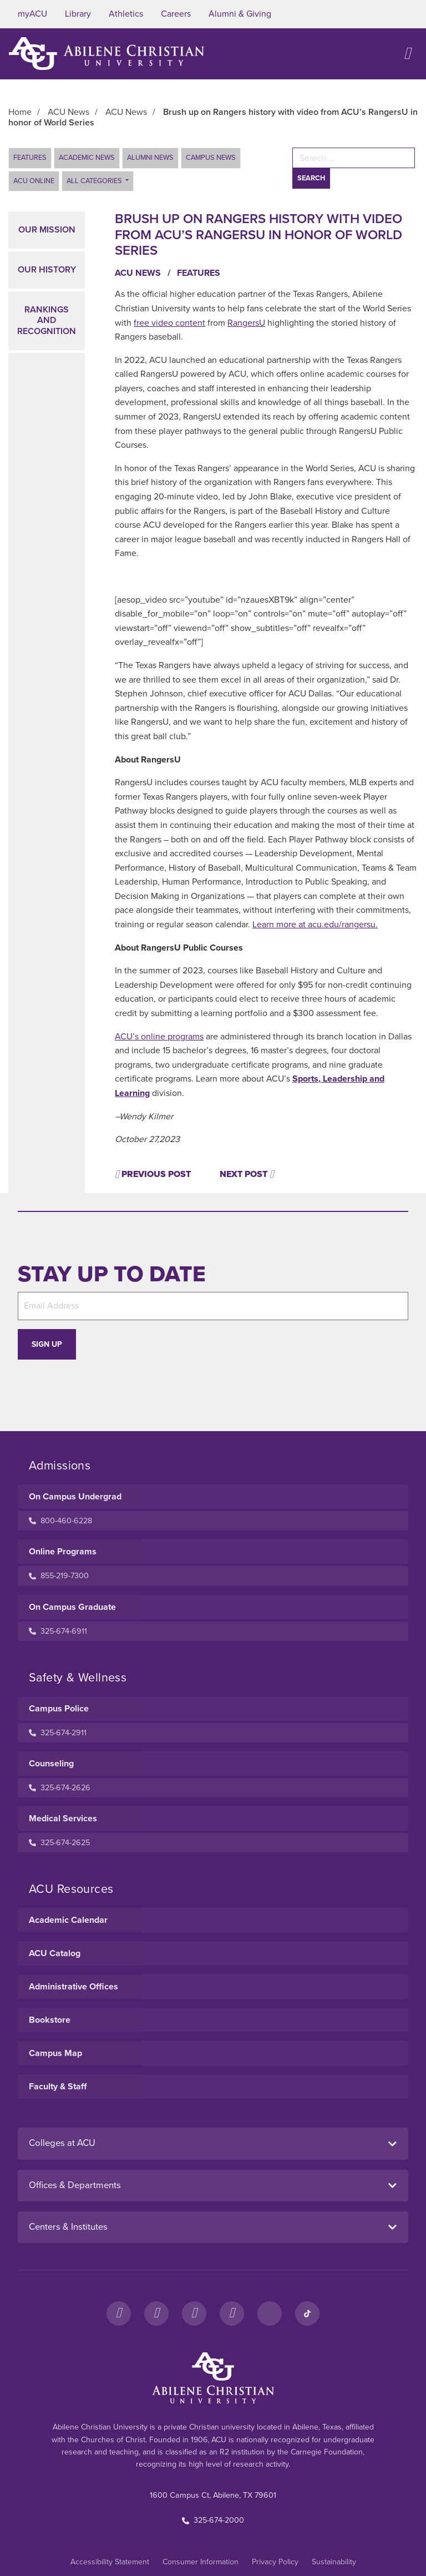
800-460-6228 (60, 1521)
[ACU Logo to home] (106, 53)
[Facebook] (118, 2313)
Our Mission (46, 229)
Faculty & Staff (58, 2086)
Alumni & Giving (240, 13)
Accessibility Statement (109, 2562)
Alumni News (150, 157)
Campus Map (55, 2053)
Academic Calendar (68, 1920)
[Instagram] (156, 2313)
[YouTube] (232, 2313)
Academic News (87, 157)
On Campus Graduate (72, 1607)
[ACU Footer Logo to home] (213, 2377)
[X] (194, 2313)
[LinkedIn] (269, 2313)
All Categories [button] (95, 180)
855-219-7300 (59, 1575)
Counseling (51, 1763)
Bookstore (49, 2020)
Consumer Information (201, 2562)
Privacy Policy (275, 2562)
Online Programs (63, 1551)
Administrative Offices (73, 1986)
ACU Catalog (54, 1953)
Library (78, 13)
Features (30, 157)
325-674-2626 (59, 1787)
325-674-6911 (58, 1631)
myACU (32, 13)
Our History (47, 269)
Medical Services (63, 1818)
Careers (176, 13)
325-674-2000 (213, 2520)
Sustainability (334, 2562)
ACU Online (33, 180)
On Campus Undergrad (75, 1496)
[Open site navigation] (407, 53)
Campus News (211, 157)
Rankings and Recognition (46, 320)
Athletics (126, 13)
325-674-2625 (59, 1842)
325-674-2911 (58, 1732)
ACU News (144, 273)
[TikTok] (307, 2313)
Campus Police (59, 1708)
